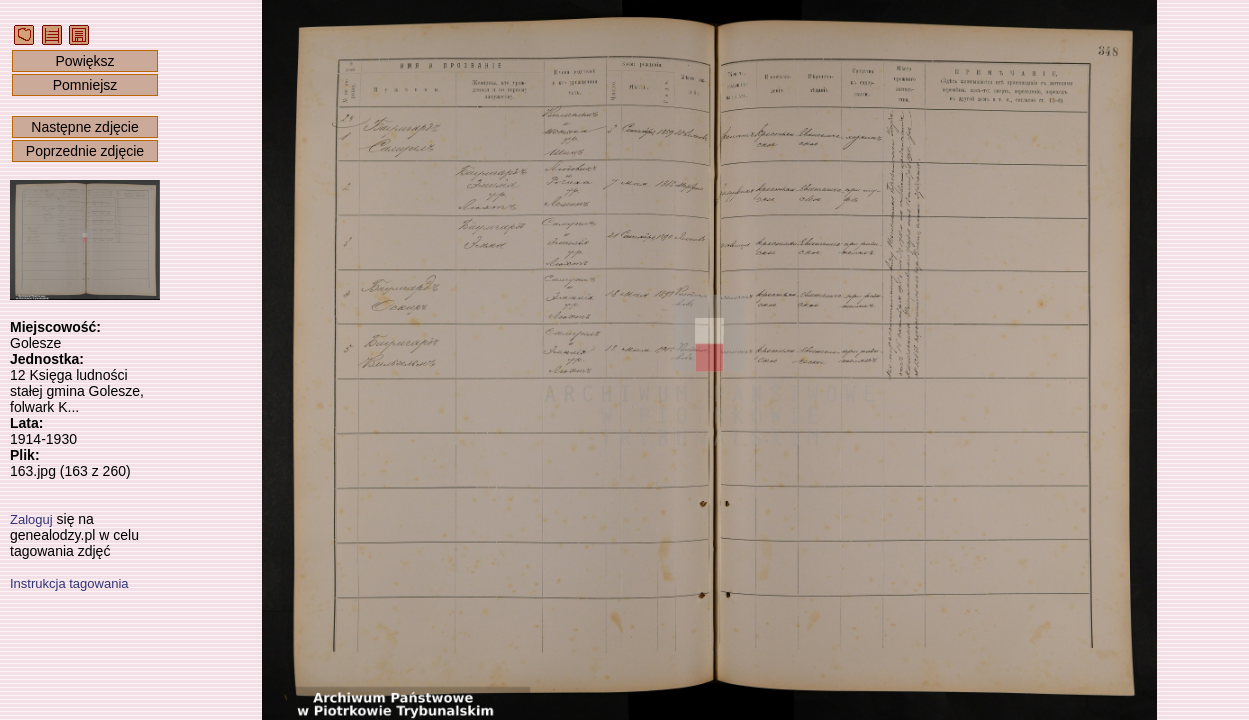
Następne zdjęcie (84, 127)
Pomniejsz (85, 85)
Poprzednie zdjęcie (85, 151)
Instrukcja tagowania (69, 583)
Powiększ (84, 61)
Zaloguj (31, 519)
